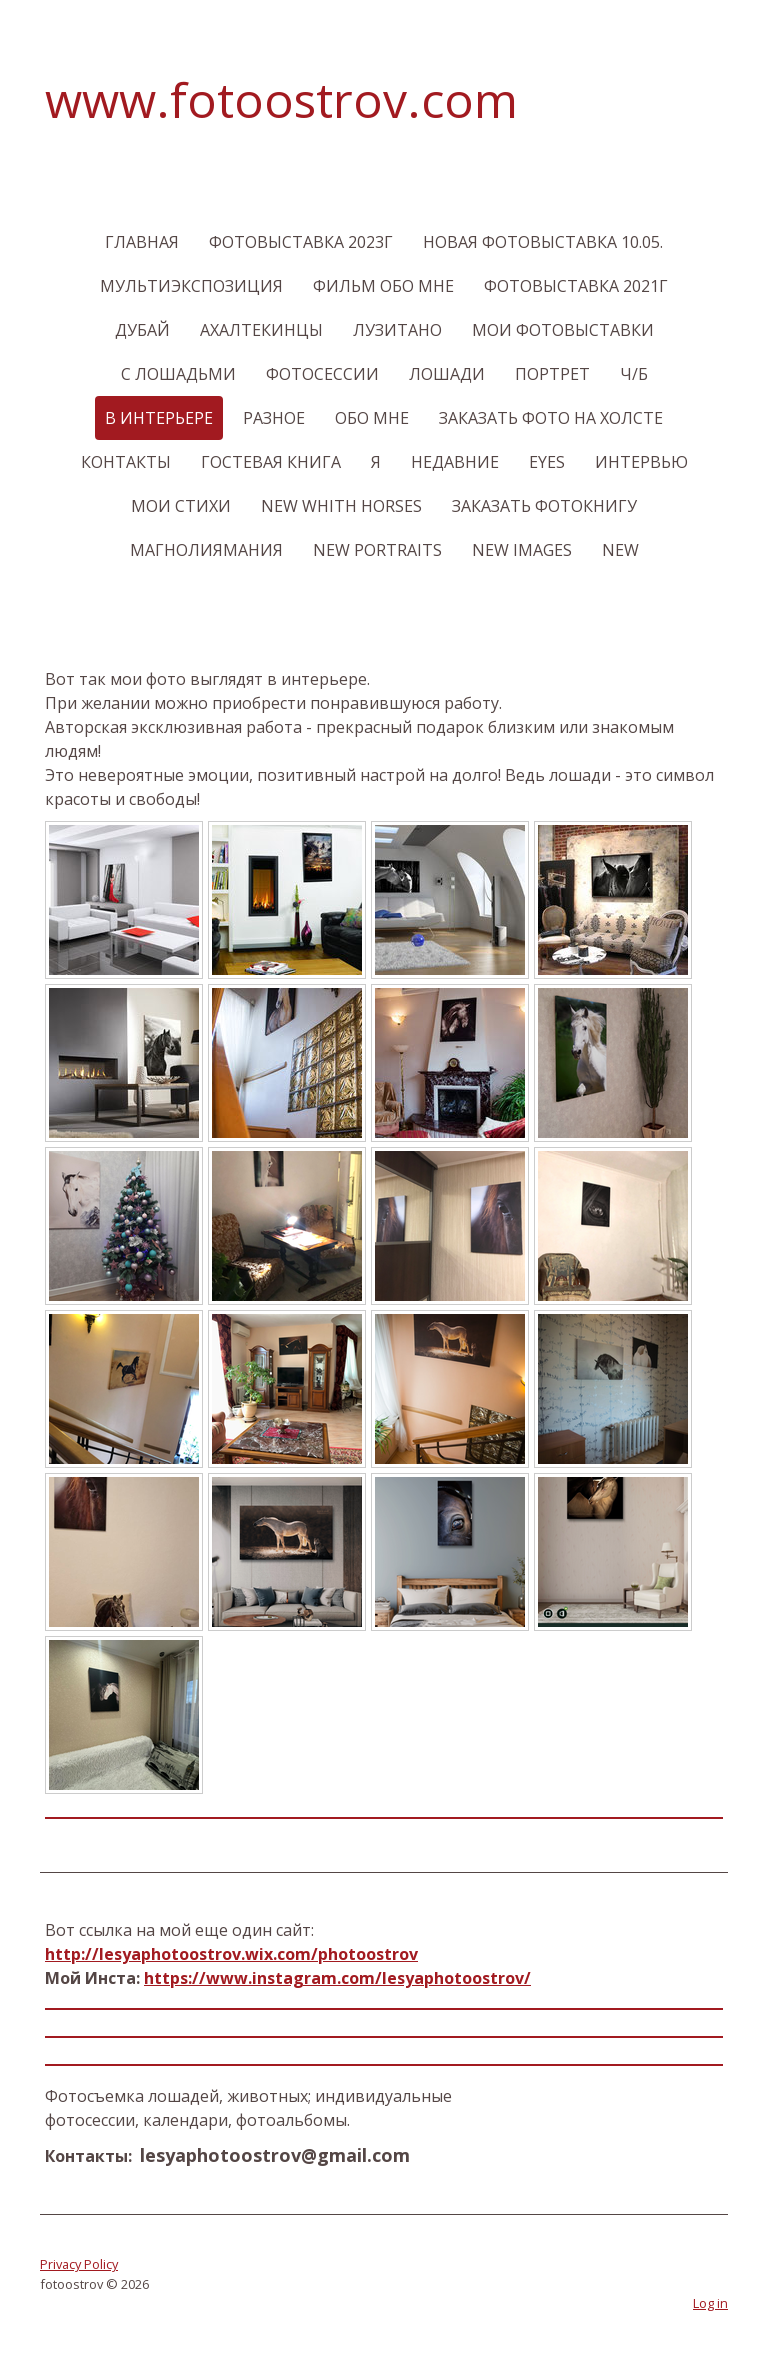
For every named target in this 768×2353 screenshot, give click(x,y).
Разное (274, 418)
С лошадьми (178, 374)
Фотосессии (322, 374)
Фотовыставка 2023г (301, 242)
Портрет (552, 374)
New (620, 550)
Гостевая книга (271, 462)
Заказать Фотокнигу (544, 506)
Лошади (447, 374)
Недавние (455, 462)
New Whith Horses (341, 506)
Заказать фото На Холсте (551, 418)
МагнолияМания (206, 550)
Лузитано (397, 330)
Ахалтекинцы (261, 330)
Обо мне (372, 418)
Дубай (142, 330)
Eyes (547, 462)
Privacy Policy (79, 2264)
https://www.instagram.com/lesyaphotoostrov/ (337, 1978)
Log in (710, 2303)
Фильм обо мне (383, 286)
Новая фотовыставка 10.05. (543, 242)
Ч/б (634, 374)
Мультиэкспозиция (191, 286)
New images (522, 550)
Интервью (641, 462)
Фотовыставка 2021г (576, 286)
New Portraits (377, 550)
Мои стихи (181, 506)
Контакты (126, 462)
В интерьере (159, 418)
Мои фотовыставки (563, 330)
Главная (142, 242)
